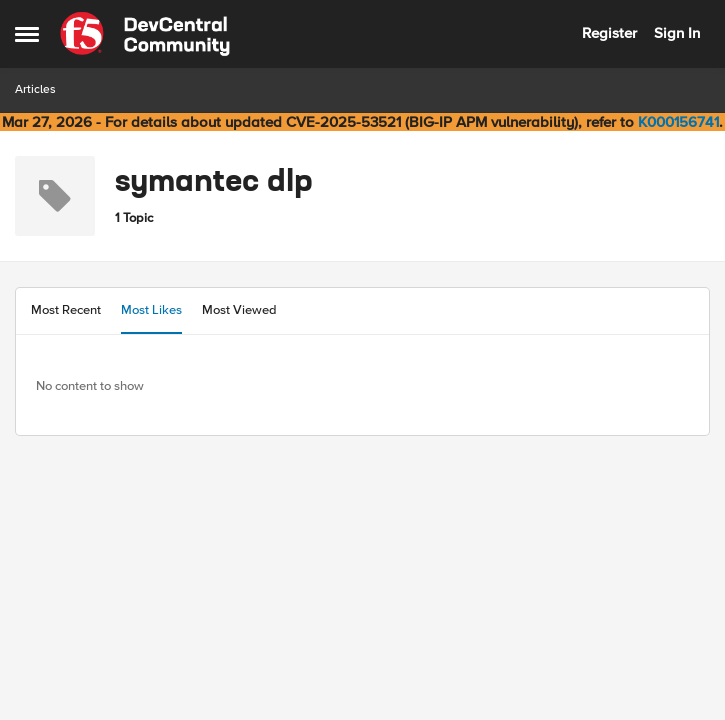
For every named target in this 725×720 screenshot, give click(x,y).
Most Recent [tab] (66, 310)
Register (609, 33)
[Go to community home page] (145, 34)
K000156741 (678, 122)
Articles (35, 89)
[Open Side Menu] (27, 34)
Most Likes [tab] (151, 310)
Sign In (677, 33)
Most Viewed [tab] (239, 310)
